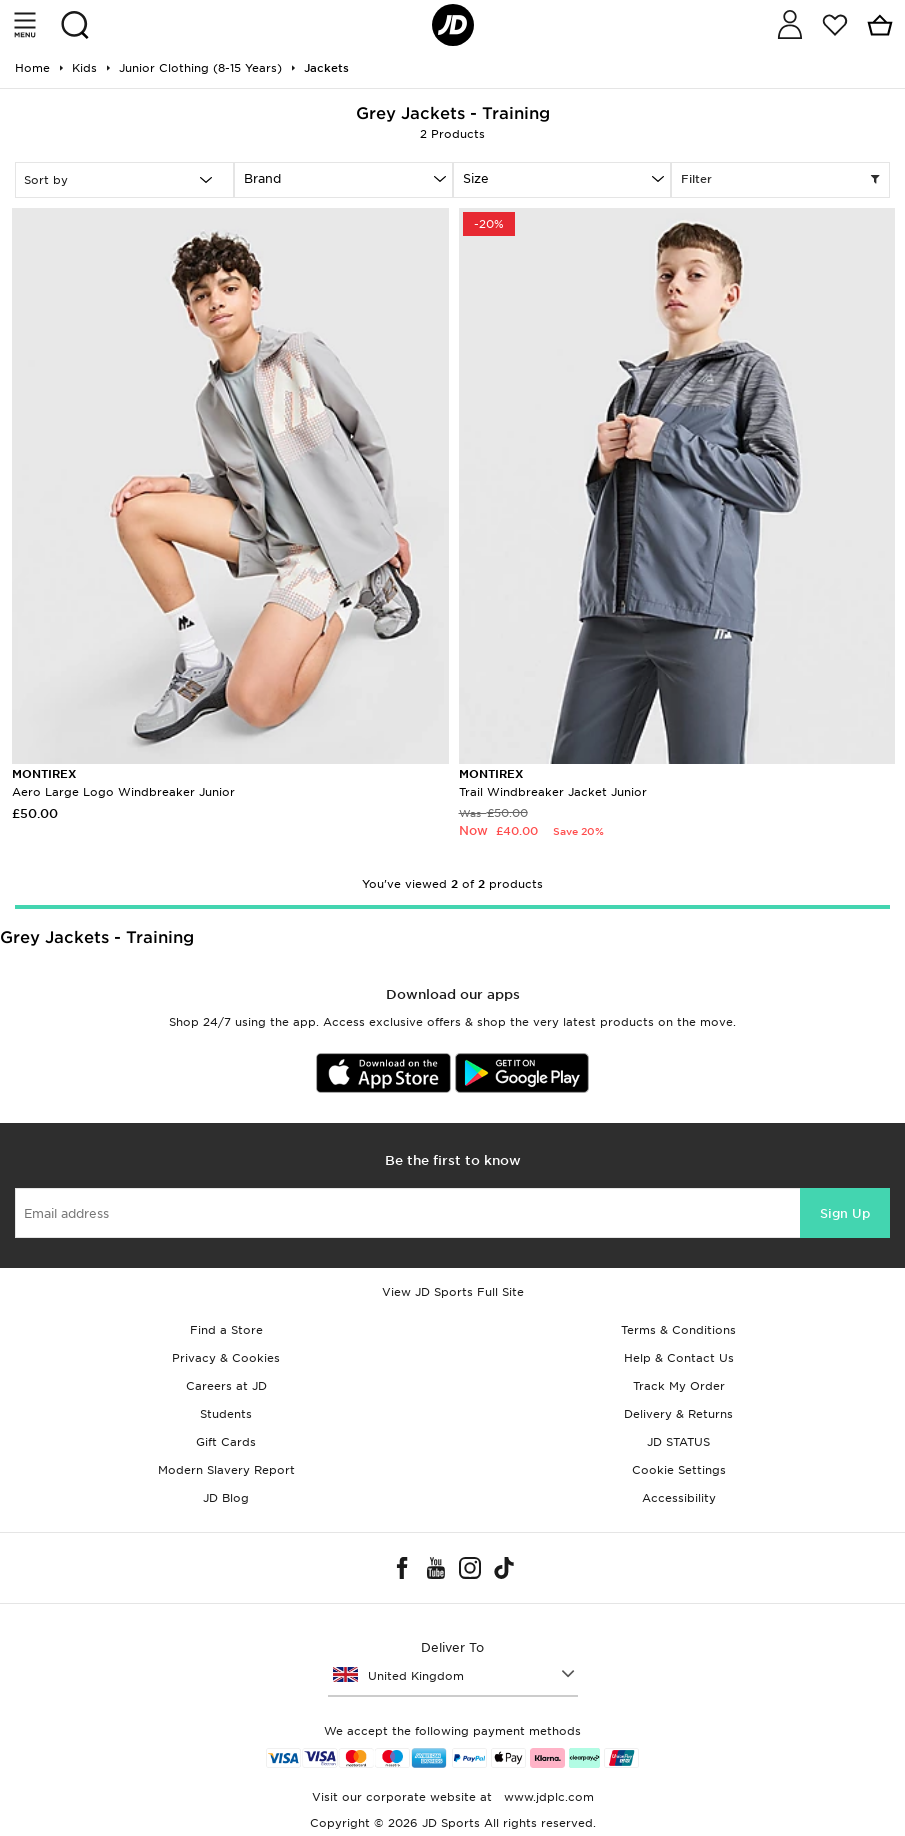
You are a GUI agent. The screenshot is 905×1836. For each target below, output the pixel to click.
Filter (780, 180)
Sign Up (845, 1213)
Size (476, 178)
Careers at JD (226, 1386)
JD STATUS (678, 1442)
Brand (262, 178)
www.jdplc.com (547, 1797)
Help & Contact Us (679, 1358)
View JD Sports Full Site (453, 1292)
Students (226, 1414)
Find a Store (226, 1330)
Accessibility (679, 1498)
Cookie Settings (679, 1470)
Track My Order (679, 1386)
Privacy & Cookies (226, 1358)
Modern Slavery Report (226, 1470)
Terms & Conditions (678, 1330)
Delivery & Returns (678, 1414)
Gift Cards (226, 1442)
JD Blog (226, 1498)
